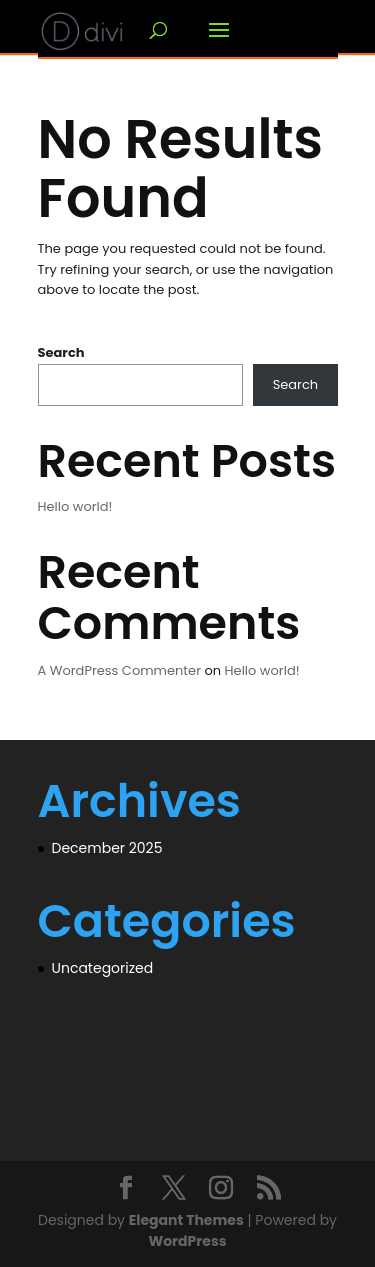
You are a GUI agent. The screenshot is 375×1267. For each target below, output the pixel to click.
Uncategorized (103, 968)
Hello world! (75, 506)
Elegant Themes (186, 1220)
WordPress (187, 1241)
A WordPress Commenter (120, 670)
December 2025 (107, 848)
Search (61, 352)
